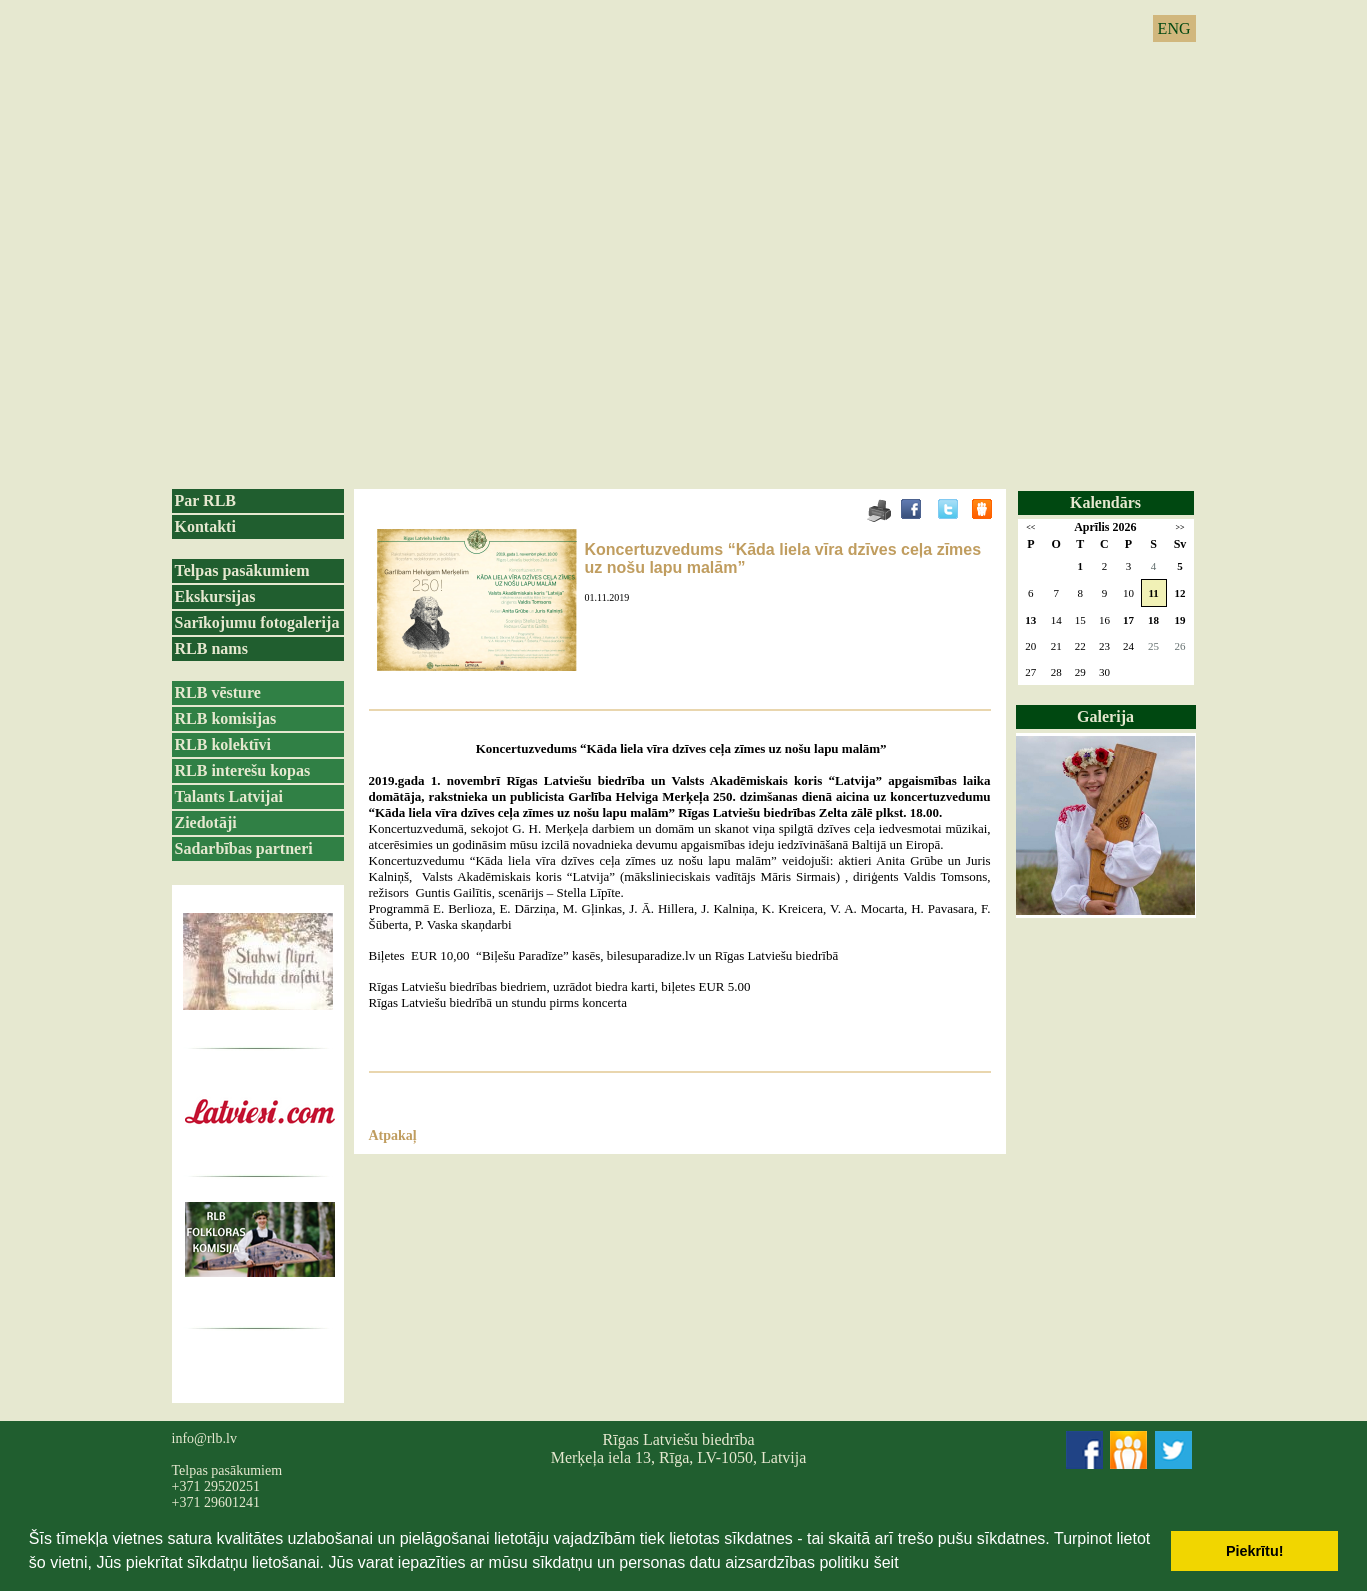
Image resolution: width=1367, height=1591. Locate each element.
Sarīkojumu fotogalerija (257, 622)
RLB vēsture (218, 692)
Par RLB (205, 500)
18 (1153, 620)
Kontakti (205, 526)
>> (1179, 527)
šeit (886, 1562)
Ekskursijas (215, 596)
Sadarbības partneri (244, 848)
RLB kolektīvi (223, 744)
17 (1128, 620)
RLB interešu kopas (243, 770)
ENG (1174, 28)
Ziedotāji (206, 822)
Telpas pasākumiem (242, 570)
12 (1180, 593)
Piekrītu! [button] (1255, 1551)
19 (1180, 620)
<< (1030, 527)
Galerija (1105, 716)
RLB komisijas (226, 718)
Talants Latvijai (229, 796)
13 (1030, 620)
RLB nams (211, 648)
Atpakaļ (393, 1135)
